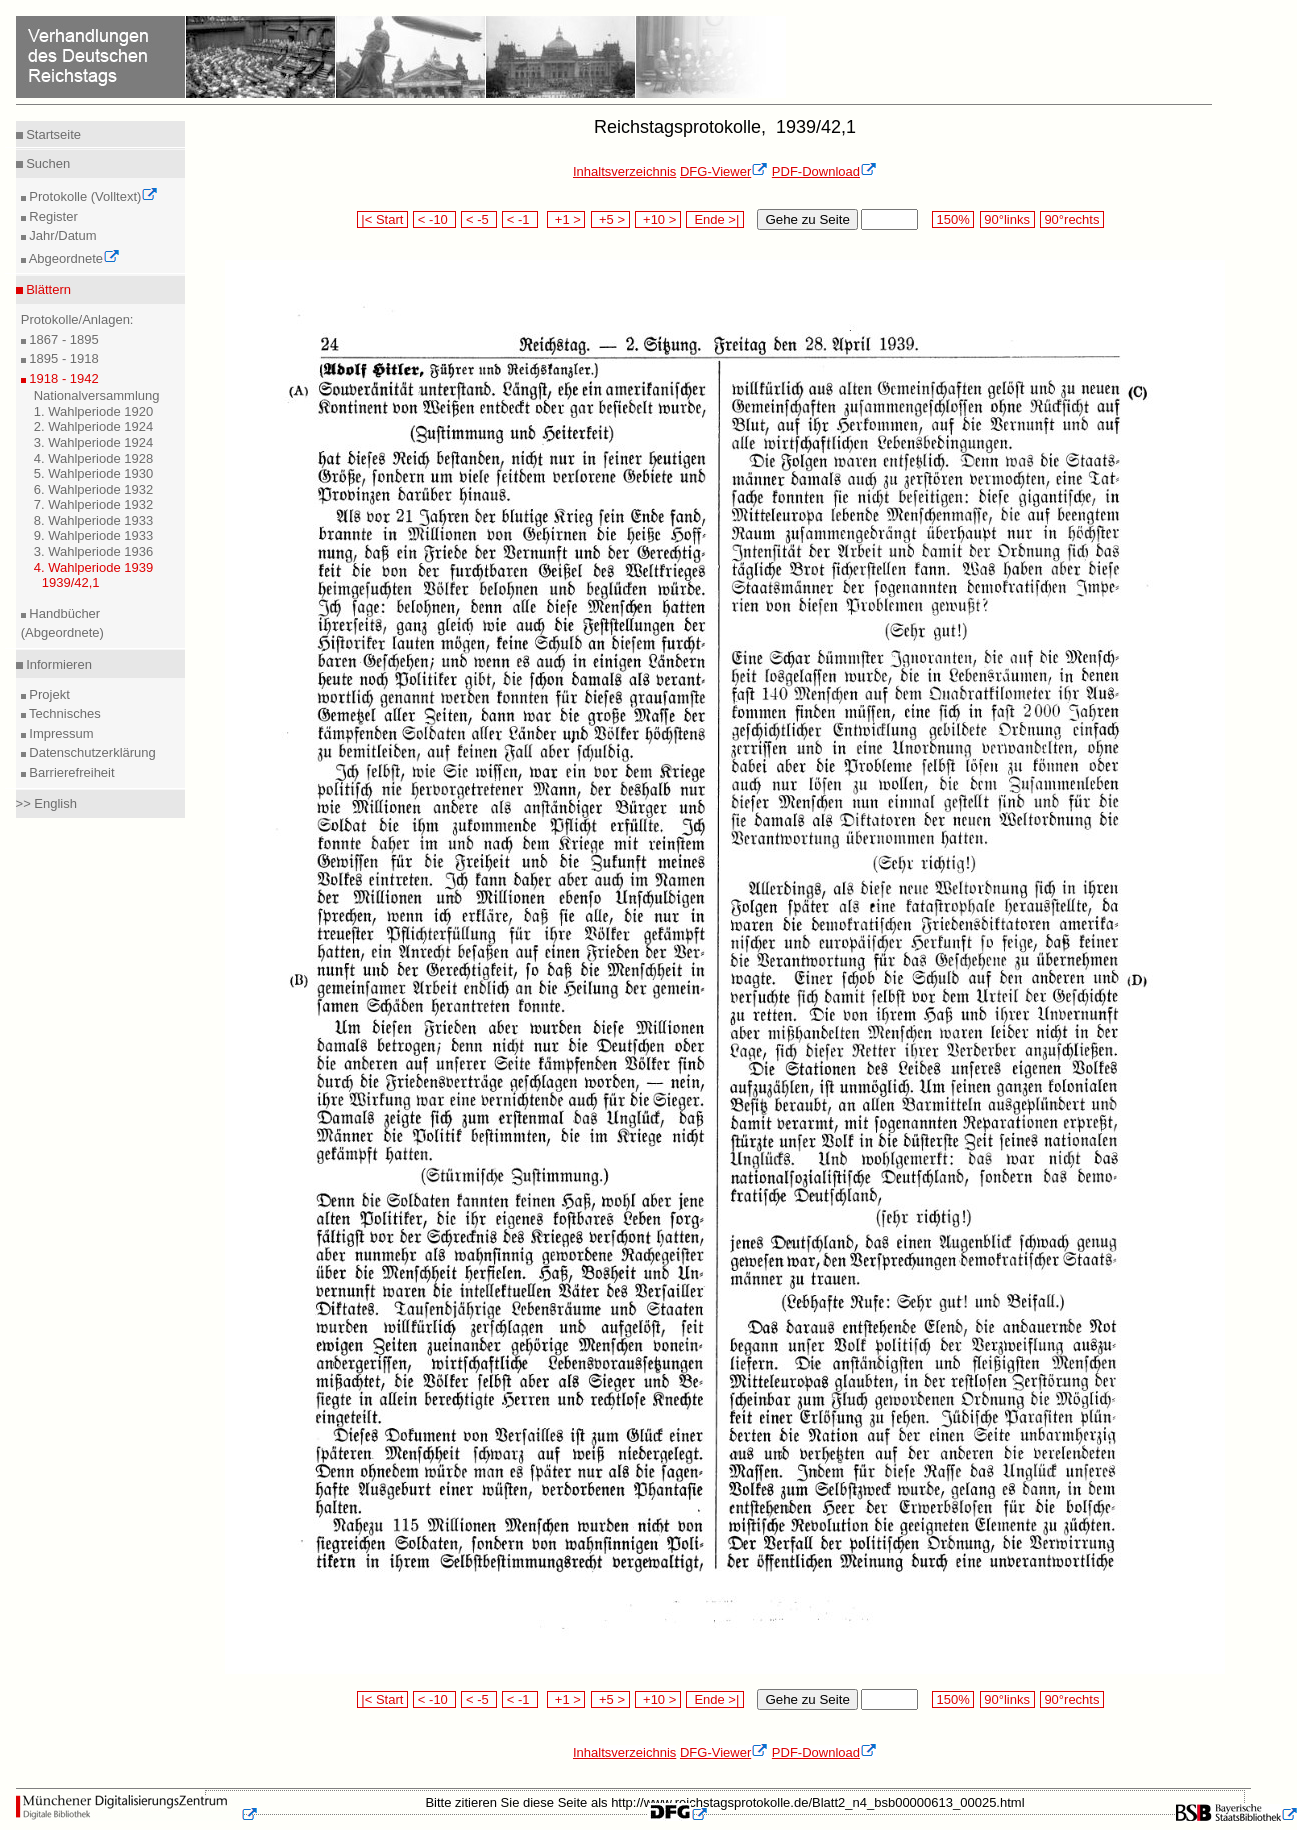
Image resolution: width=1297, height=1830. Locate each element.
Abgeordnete (73, 258)
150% (953, 219)
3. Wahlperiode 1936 (94, 551)
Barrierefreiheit (70, 772)
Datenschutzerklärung (91, 752)
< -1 (520, 219)
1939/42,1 (71, 582)
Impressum (60, 733)
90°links (1007, 219)
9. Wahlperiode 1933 (94, 535)
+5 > (610, 219)
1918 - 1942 (62, 378)
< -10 (434, 219)
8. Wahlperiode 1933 (94, 520)
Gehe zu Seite (807, 219)
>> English (46, 803)
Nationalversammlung (97, 395)
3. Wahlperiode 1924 (94, 442)
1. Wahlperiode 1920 (94, 411)
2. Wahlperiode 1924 (94, 426)
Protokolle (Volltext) (92, 196)
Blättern (47, 289)
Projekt (48, 694)
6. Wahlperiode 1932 (94, 489)
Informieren (57, 664)
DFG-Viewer (724, 171)
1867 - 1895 (62, 339)
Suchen (47, 163)
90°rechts (1072, 219)
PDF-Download (824, 171)
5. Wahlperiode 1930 (94, 473)
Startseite (52, 134)
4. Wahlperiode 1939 (94, 567)
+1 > (566, 219)
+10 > (658, 219)
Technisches (63, 713)
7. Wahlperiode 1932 (94, 504)
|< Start (382, 219)
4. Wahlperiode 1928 (94, 458)
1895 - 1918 (62, 358)
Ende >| (715, 219)
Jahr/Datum (61, 235)
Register (52, 216)
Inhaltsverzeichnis (624, 171)
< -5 (479, 219)
